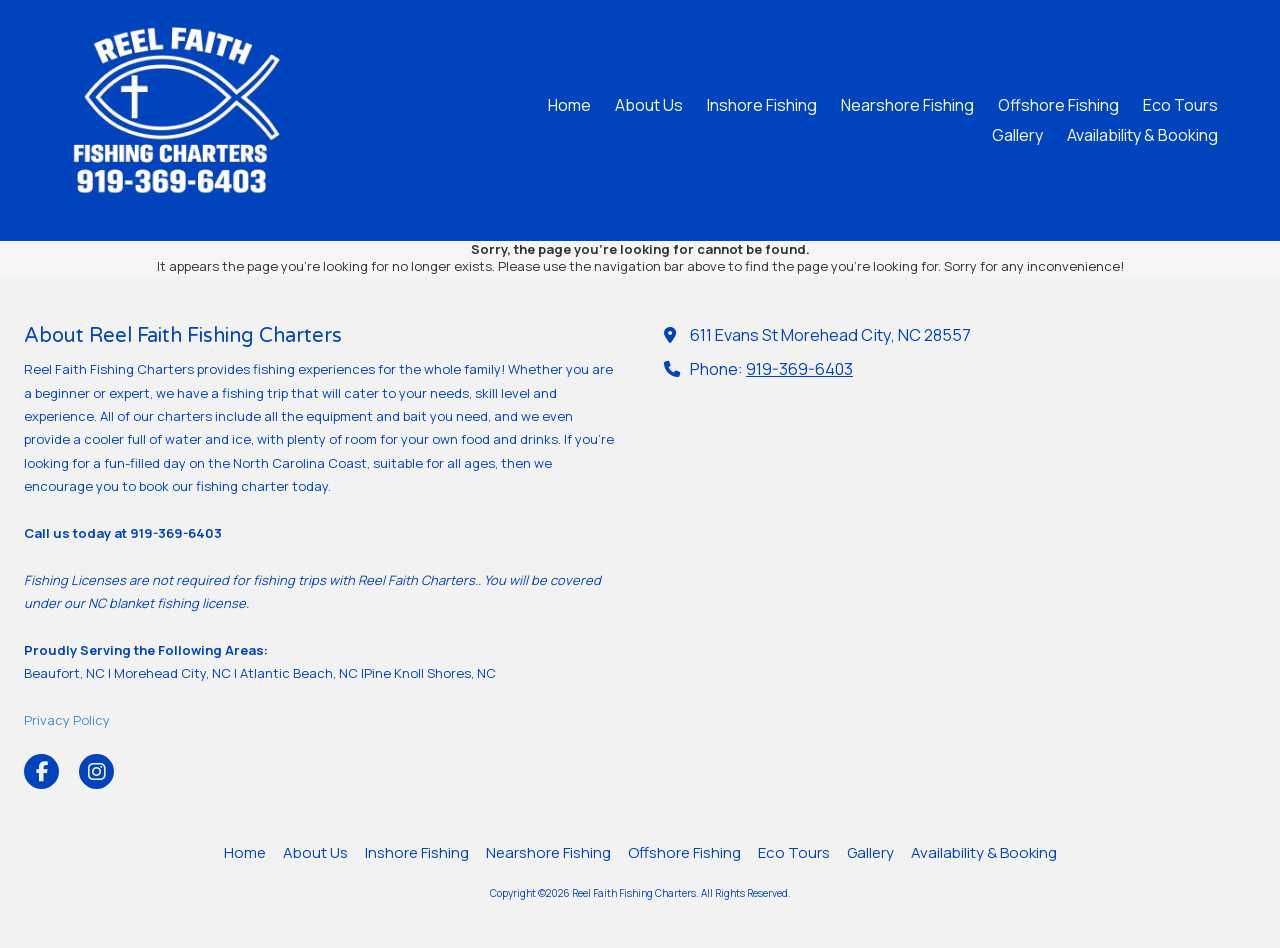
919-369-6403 (799, 369)
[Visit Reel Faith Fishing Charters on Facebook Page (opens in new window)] (41, 771)
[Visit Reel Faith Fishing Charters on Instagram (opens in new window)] (96, 771)
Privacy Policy (67, 720)
